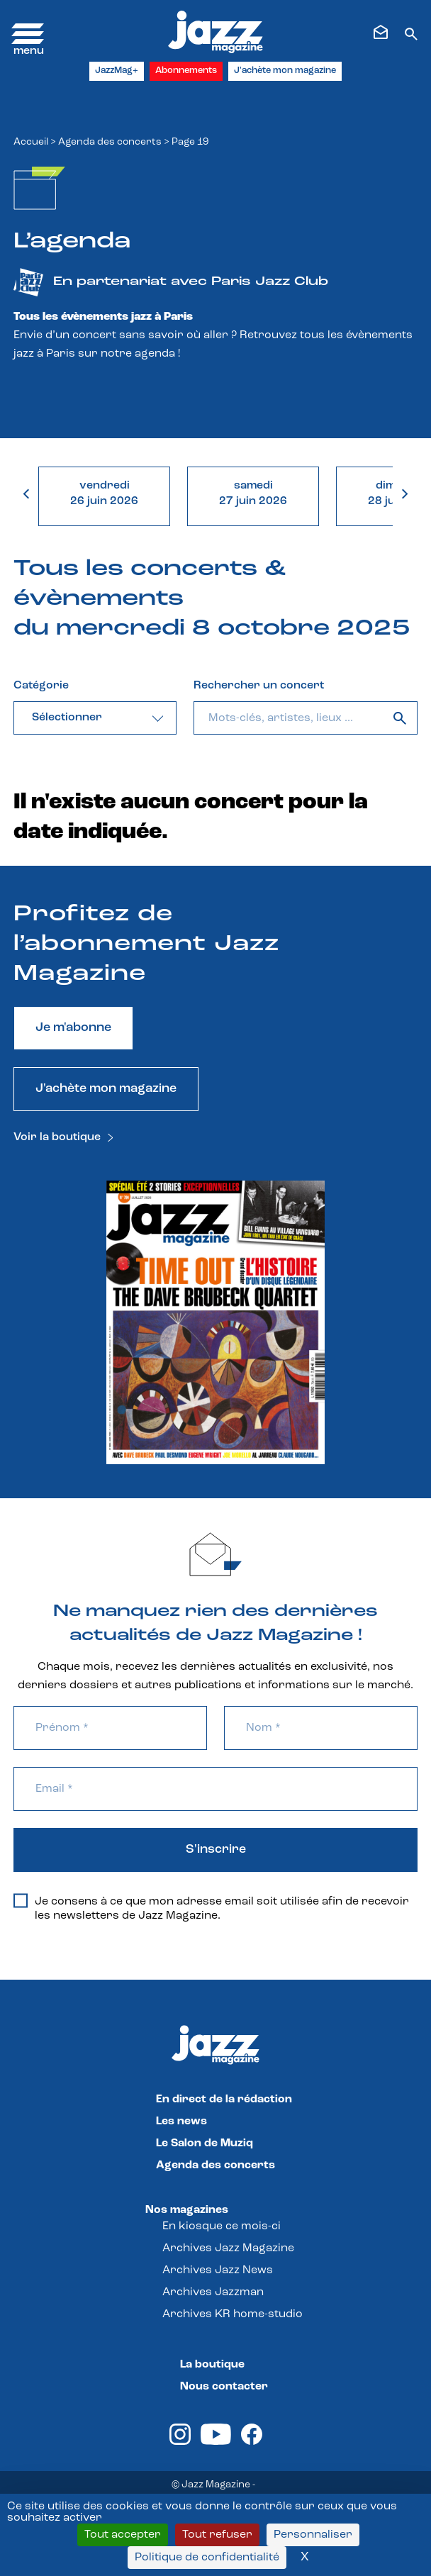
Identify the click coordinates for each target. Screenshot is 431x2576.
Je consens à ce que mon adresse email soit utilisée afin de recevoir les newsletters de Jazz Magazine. (211, 1908)
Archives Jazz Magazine (228, 2248)
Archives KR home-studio (232, 2314)
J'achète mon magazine (285, 70)
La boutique (212, 2364)
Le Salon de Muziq (204, 2143)
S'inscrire (216, 1849)
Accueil (30, 142)
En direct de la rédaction (224, 2099)
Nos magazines (186, 2210)
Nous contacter (224, 2386)
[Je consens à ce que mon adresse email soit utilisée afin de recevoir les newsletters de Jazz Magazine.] (20, 1901)
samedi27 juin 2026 (253, 493)
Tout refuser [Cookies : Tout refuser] (217, 2535)
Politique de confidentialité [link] (207, 2557)
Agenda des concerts (110, 142)
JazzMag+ (116, 70)
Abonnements (186, 70)
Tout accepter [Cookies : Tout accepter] (122, 2535)
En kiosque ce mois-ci (221, 2226)
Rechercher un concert (259, 685)
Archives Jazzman (213, 2292)
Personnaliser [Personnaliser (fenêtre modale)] (313, 2535)
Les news (181, 2121)
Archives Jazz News (217, 2270)
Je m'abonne (73, 1028)
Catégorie (41, 685)
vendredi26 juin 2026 (104, 493)
